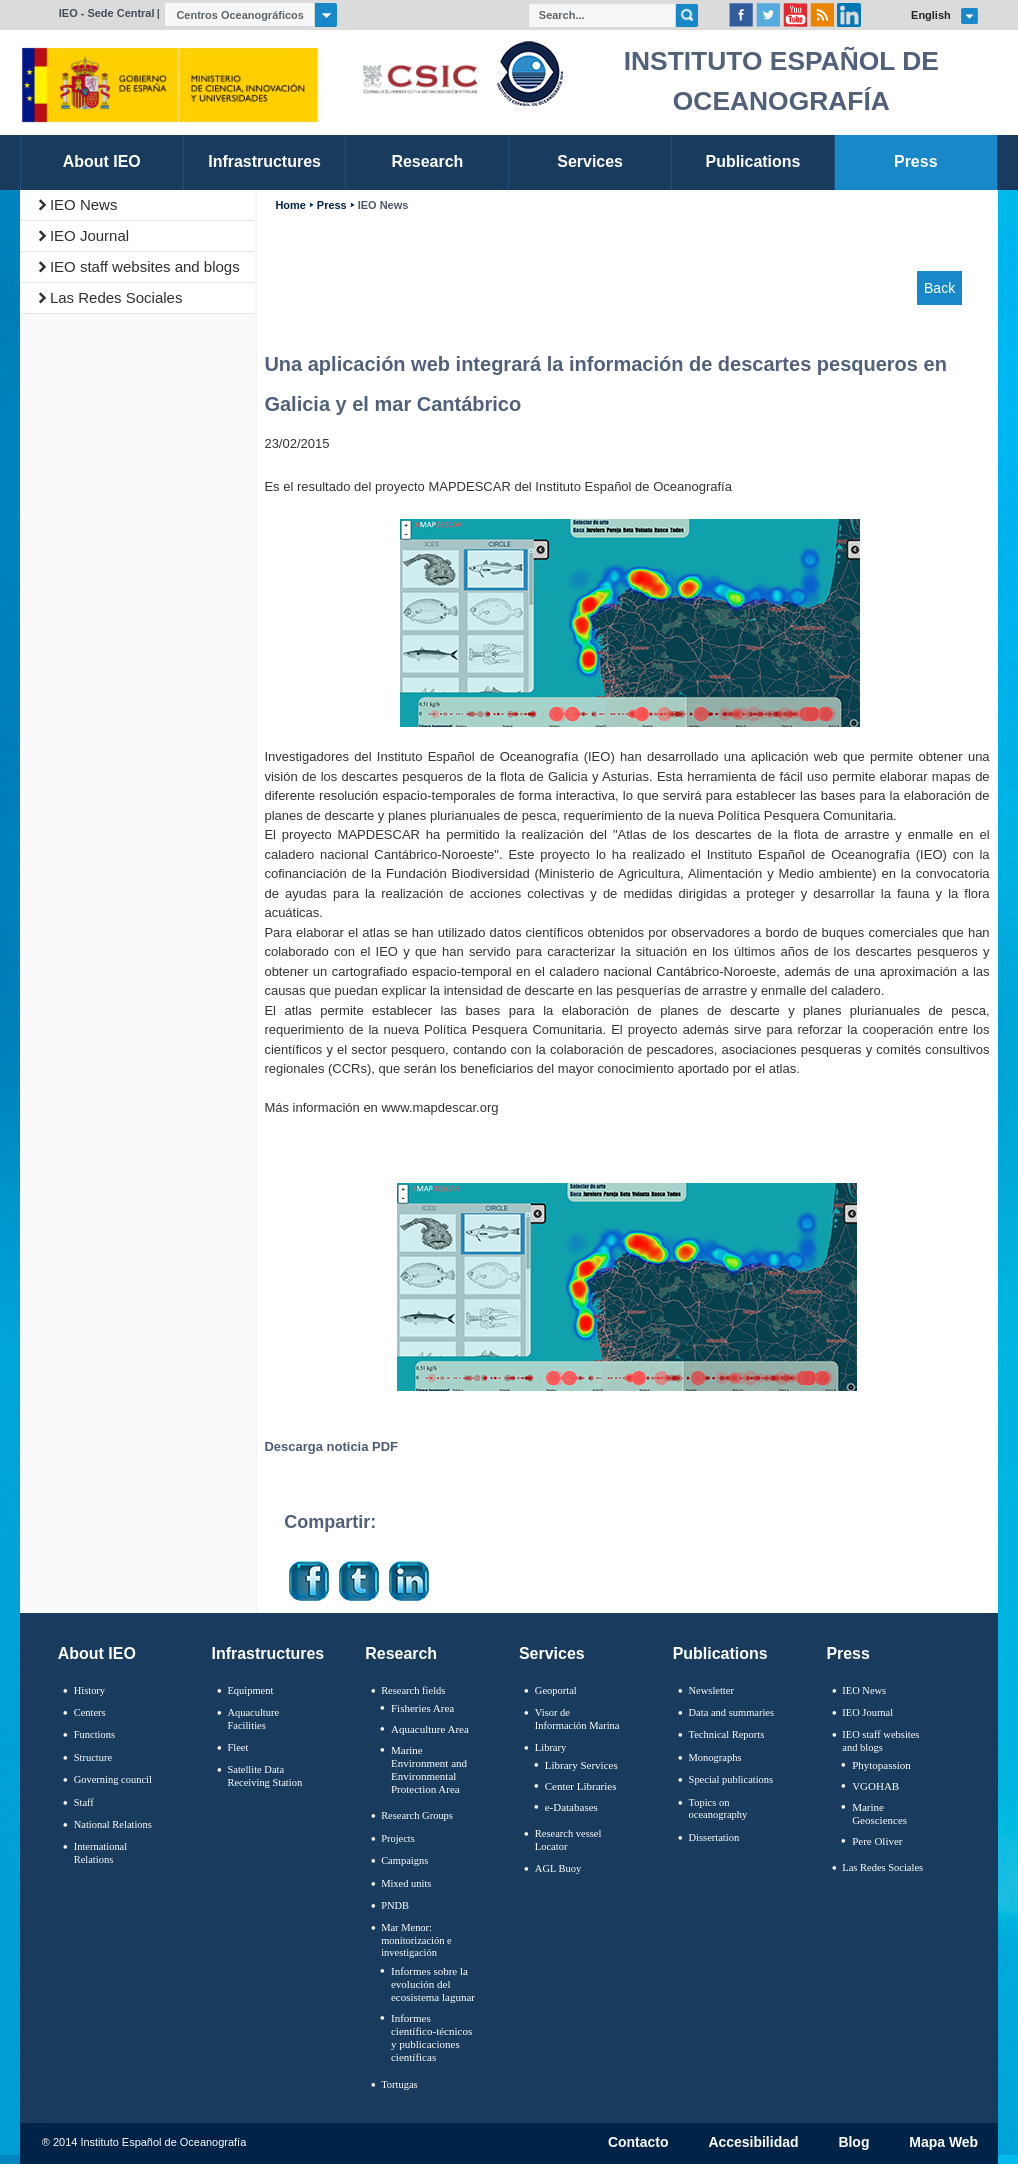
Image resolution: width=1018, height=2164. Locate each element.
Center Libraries (581, 1786)
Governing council (113, 1779)
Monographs (715, 1757)
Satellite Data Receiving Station (264, 1776)
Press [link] (916, 161)
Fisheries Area (422, 1708)
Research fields (413, 1690)
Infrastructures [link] (264, 161)
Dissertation (714, 1837)
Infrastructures (268, 1653)
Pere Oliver (877, 1841)
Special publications (731, 1779)
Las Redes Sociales (116, 297)
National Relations (113, 1824)
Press (332, 205)
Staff (84, 1802)
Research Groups (417, 1815)
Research (401, 1653)
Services (552, 1653)
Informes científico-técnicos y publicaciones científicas (431, 2038)
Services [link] (590, 161)
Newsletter (711, 1690)
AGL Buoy (558, 1868)
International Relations (100, 1853)
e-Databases (571, 1807)
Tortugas (399, 2084)
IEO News (84, 204)
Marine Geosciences (879, 1813)
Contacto (638, 2143)
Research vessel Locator (568, 1840)
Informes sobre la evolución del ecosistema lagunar (433, 1984)
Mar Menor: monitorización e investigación (416, 1940)
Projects (398, 1838)
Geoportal (556, 1690)
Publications (720, 1653)
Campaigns (404, 1860)
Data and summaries (731, 1712)
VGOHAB (875, 1786)
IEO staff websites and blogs (145, 266)
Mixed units (406, 1883)
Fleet (237, 1747)
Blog (853, 2143)
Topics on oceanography (718, 1809)
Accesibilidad (753, 2143)
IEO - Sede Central (107, 13)
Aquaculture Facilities (253, 1719)
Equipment (250, 1690)
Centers (90, 1712)
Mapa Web (943, 2143)
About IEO (97, 1653)
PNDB (395, 1905)
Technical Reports (727, 1734)
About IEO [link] (102, 161)
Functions (94, 1734)
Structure (93, 1757)
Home (290, 205)
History (89, 1690)
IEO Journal (89, 235)
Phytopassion (881, 1765)
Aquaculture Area (430, 1729)
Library (550, 1747)
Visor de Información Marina (577, 1719)
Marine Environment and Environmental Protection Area (429, 1770)
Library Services (581, 1765)
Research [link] (427, 161)
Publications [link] (752, 161)
